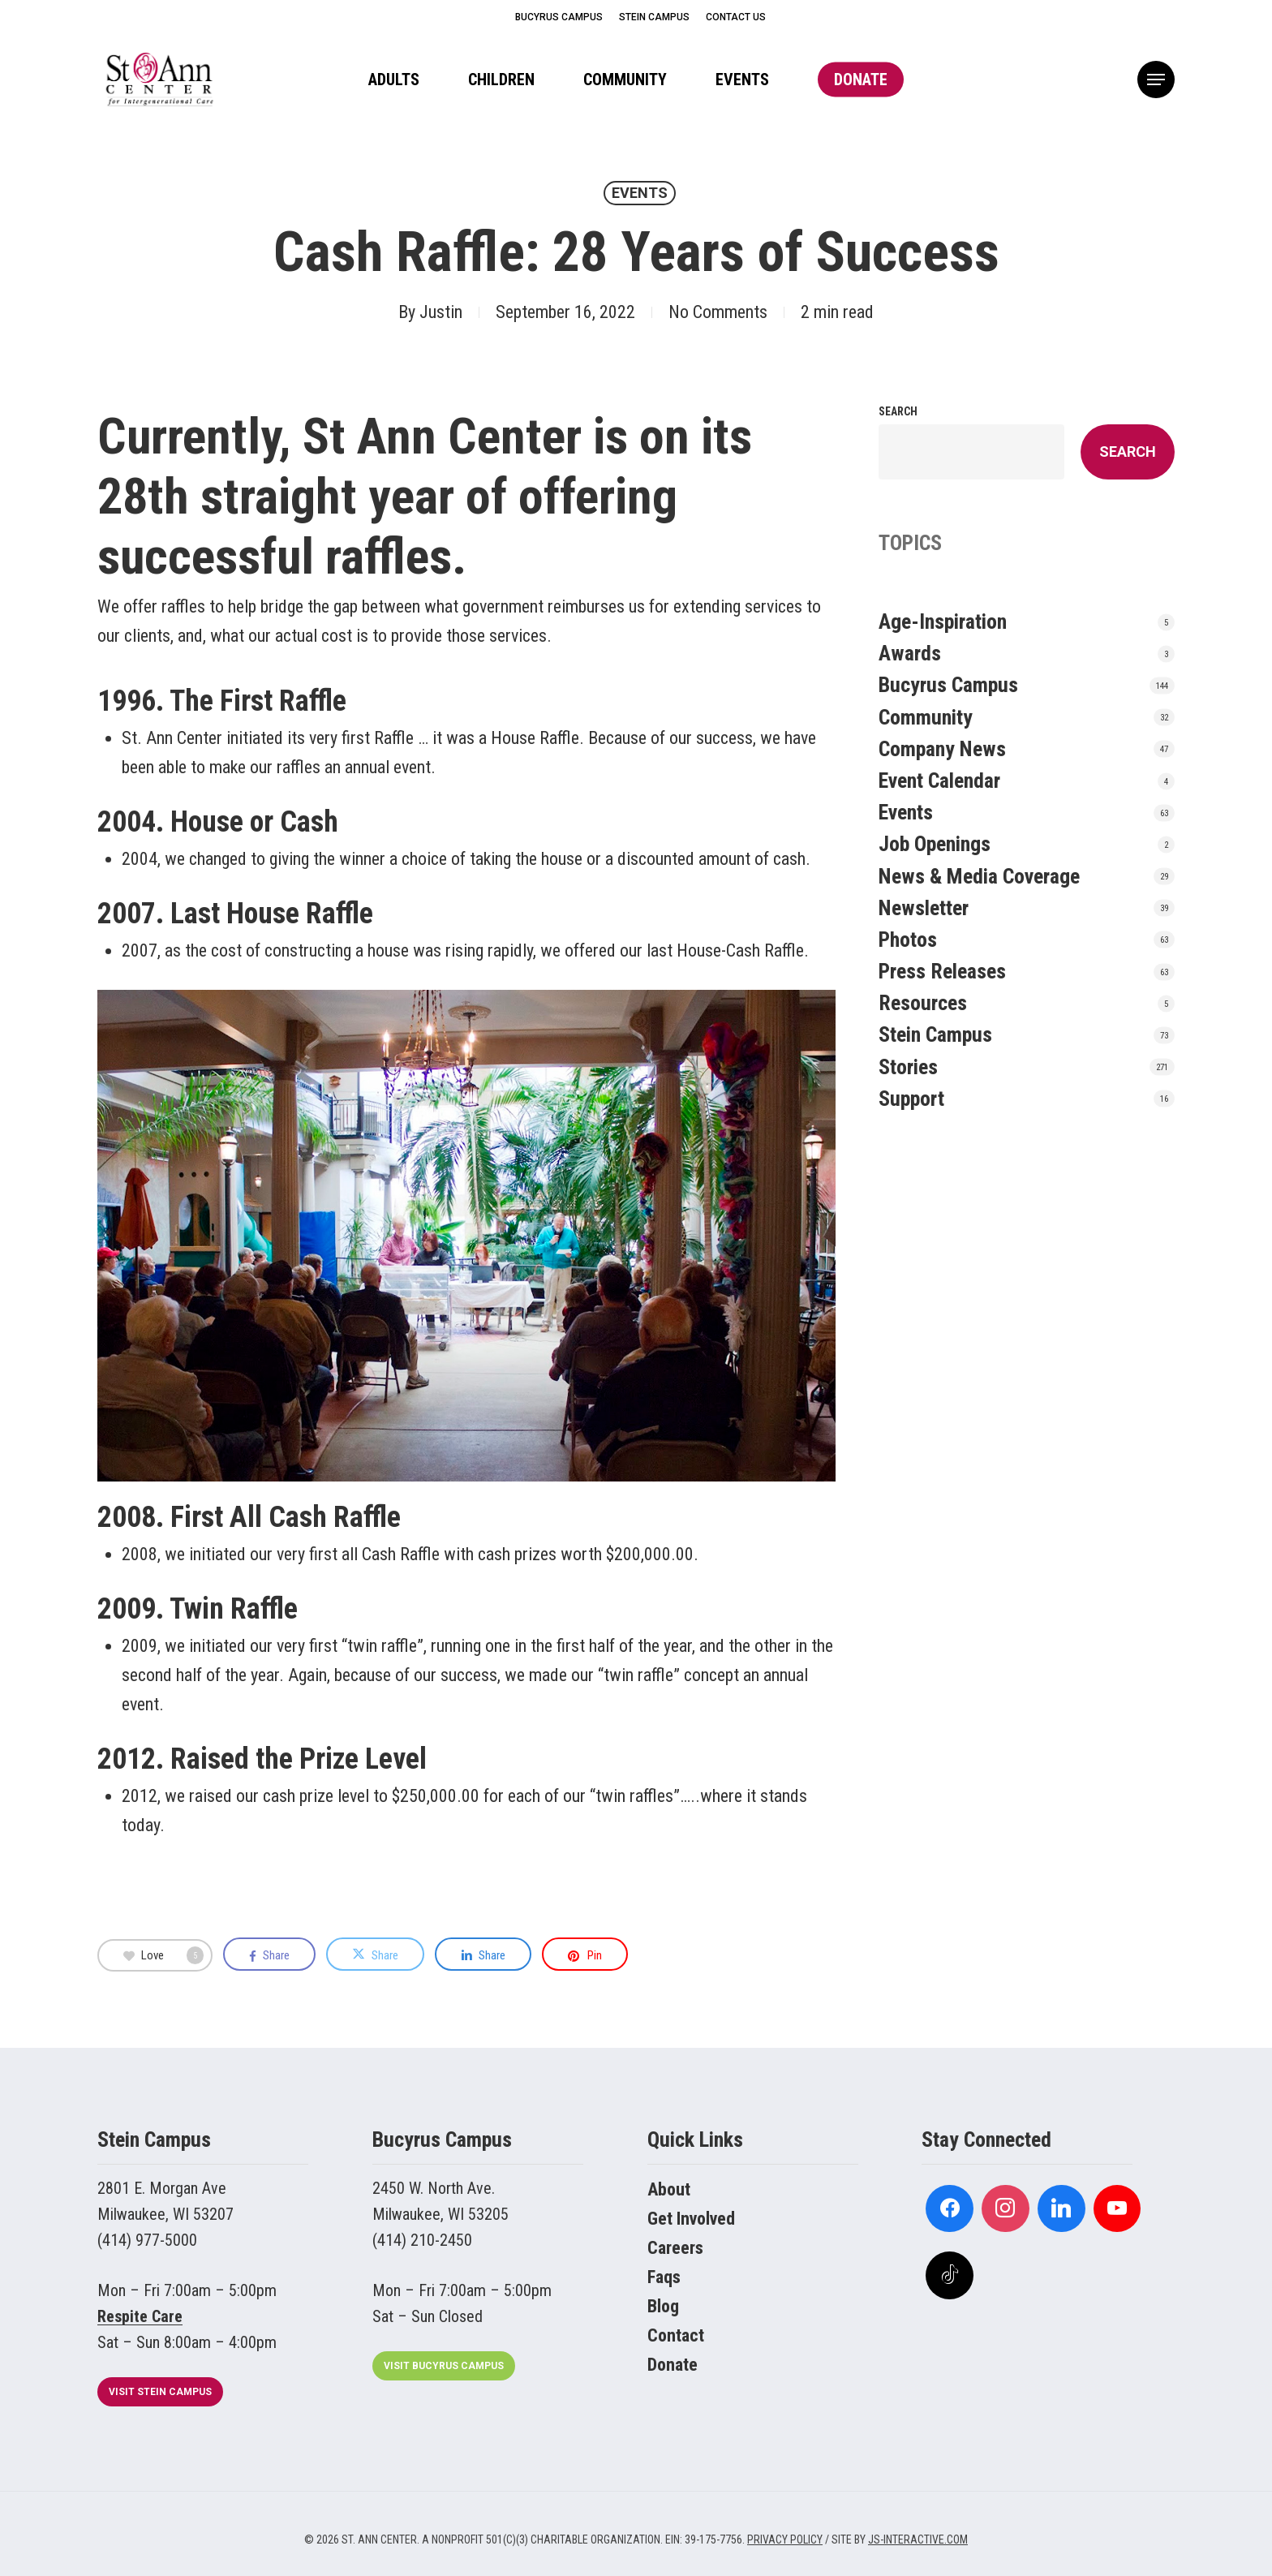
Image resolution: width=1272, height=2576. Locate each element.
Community (926, 717)
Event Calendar (939, 780)
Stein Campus (935, 1034)
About (668, 2189)
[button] (1156, 79)
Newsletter (924, 908)
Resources (923, 1003)
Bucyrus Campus (948, 685)
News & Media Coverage (979, 876)
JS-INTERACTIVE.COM (918, 2539)
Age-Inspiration (943, 621)
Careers (675, 2248)
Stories (908, 1067)
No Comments (717, 312)
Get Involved (691, 2218)
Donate (672, 2365)
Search (898, 411)
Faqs (664, 2277)
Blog (663, 2306)
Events (640, 192)
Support (911, 1098)
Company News (942, 749)
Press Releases (942, 971)
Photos (908, 939)
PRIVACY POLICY (785, 2539)
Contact (675, 2335)
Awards (910, 653)
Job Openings (935, 844)
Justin (440, 312)
